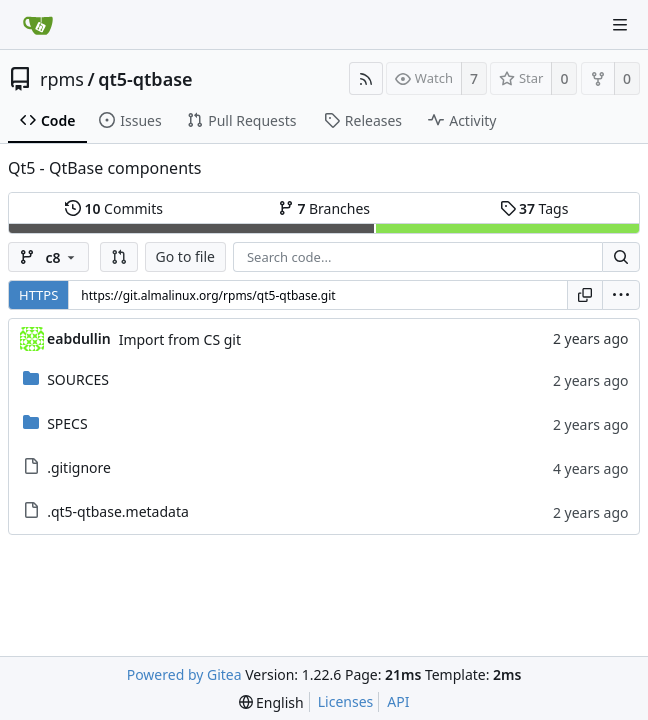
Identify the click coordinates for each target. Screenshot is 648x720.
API (398, 701)
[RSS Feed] (366, 78)
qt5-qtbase (145, 79)
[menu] (621, 295)
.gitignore (79, 467)
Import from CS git (180, 339)
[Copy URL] (585, 295)
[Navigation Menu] (620, 25)
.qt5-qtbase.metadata (118, 511)
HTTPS (38, 295)
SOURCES (78, 379)
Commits (114, 208)
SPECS (67, 423)
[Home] (38, 25)
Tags (534, 208)
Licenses (346, 701)
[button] (119, 257)
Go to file (185, 256)
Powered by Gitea (184, 674)
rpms (62, 79)
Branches (324, 208)
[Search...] (621, 257)
